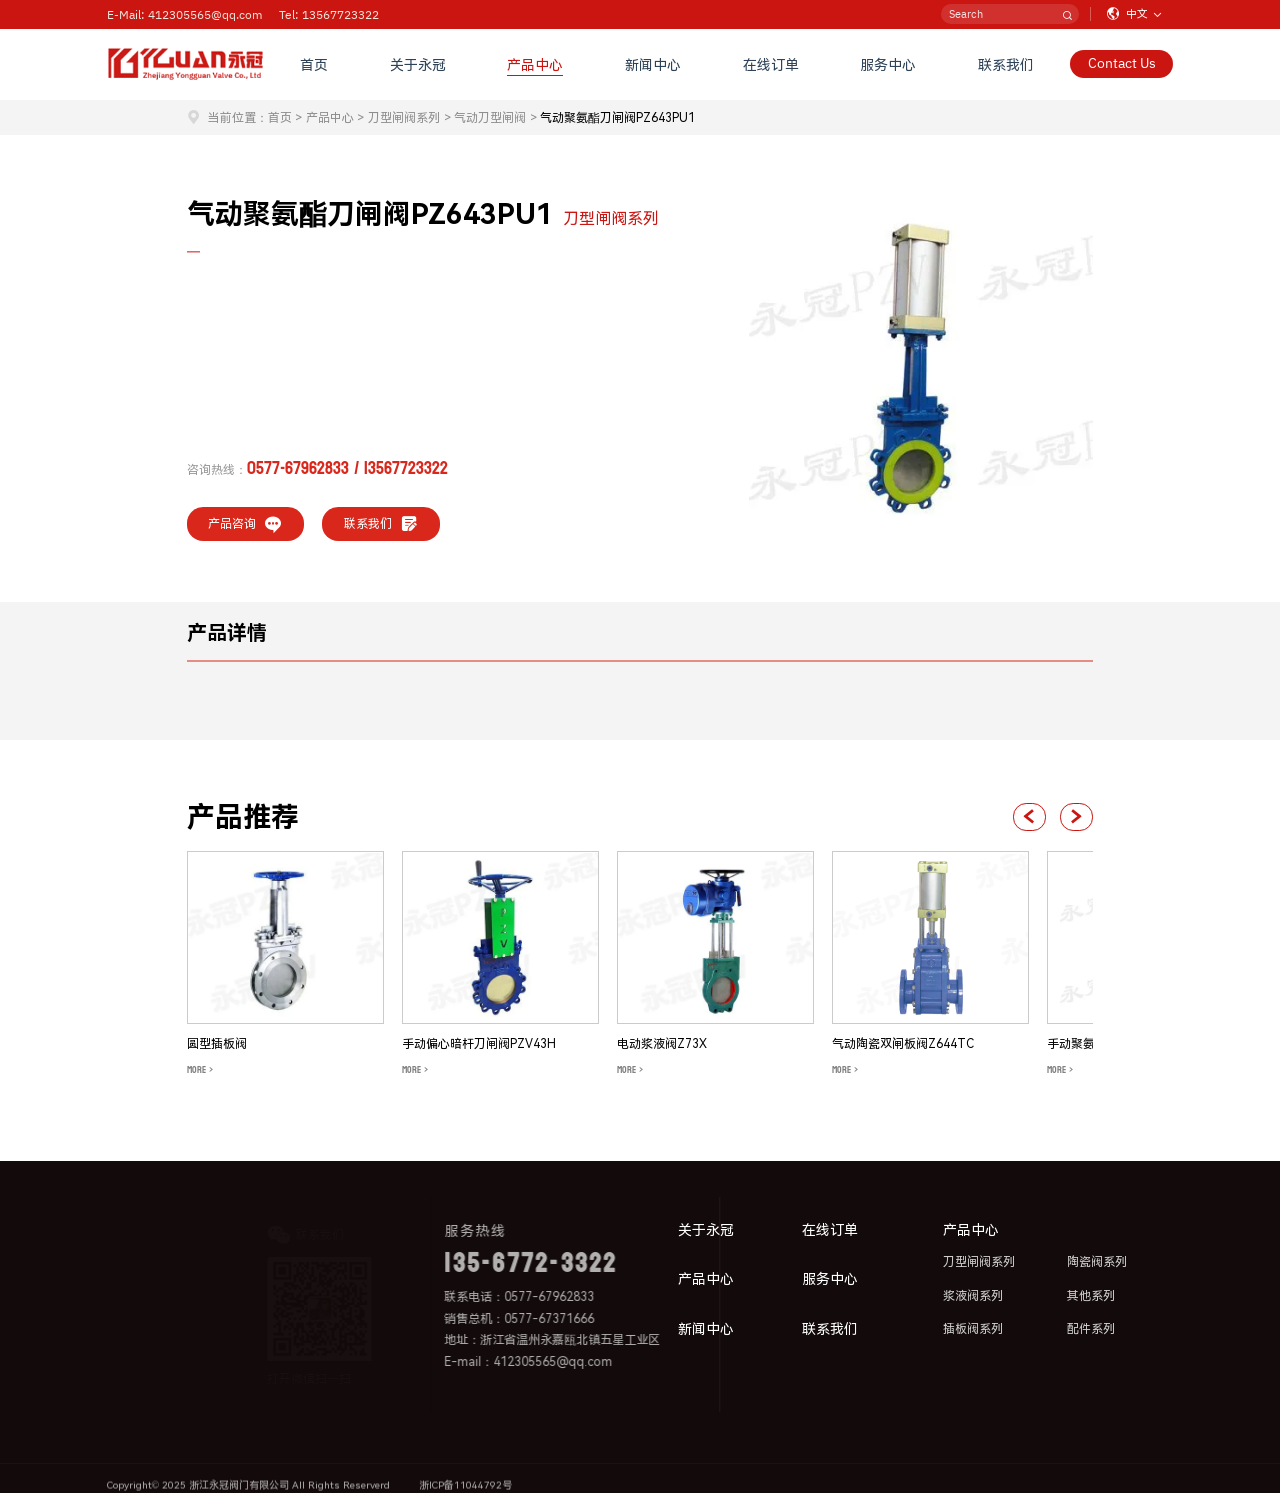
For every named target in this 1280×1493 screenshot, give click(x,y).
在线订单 (771, 64)
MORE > (200, 1070)
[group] (285, 965)
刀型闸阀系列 (404, 118)
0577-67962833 (298, 468)
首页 (314, 64)
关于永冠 (418, 64)
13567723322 (406, 468)
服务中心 (888, 64)
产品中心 (535, 64)
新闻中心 (653, 64)
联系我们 (1006, 64)
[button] (1029, 817)
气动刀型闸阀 (490, 118)
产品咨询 (245, 524)
